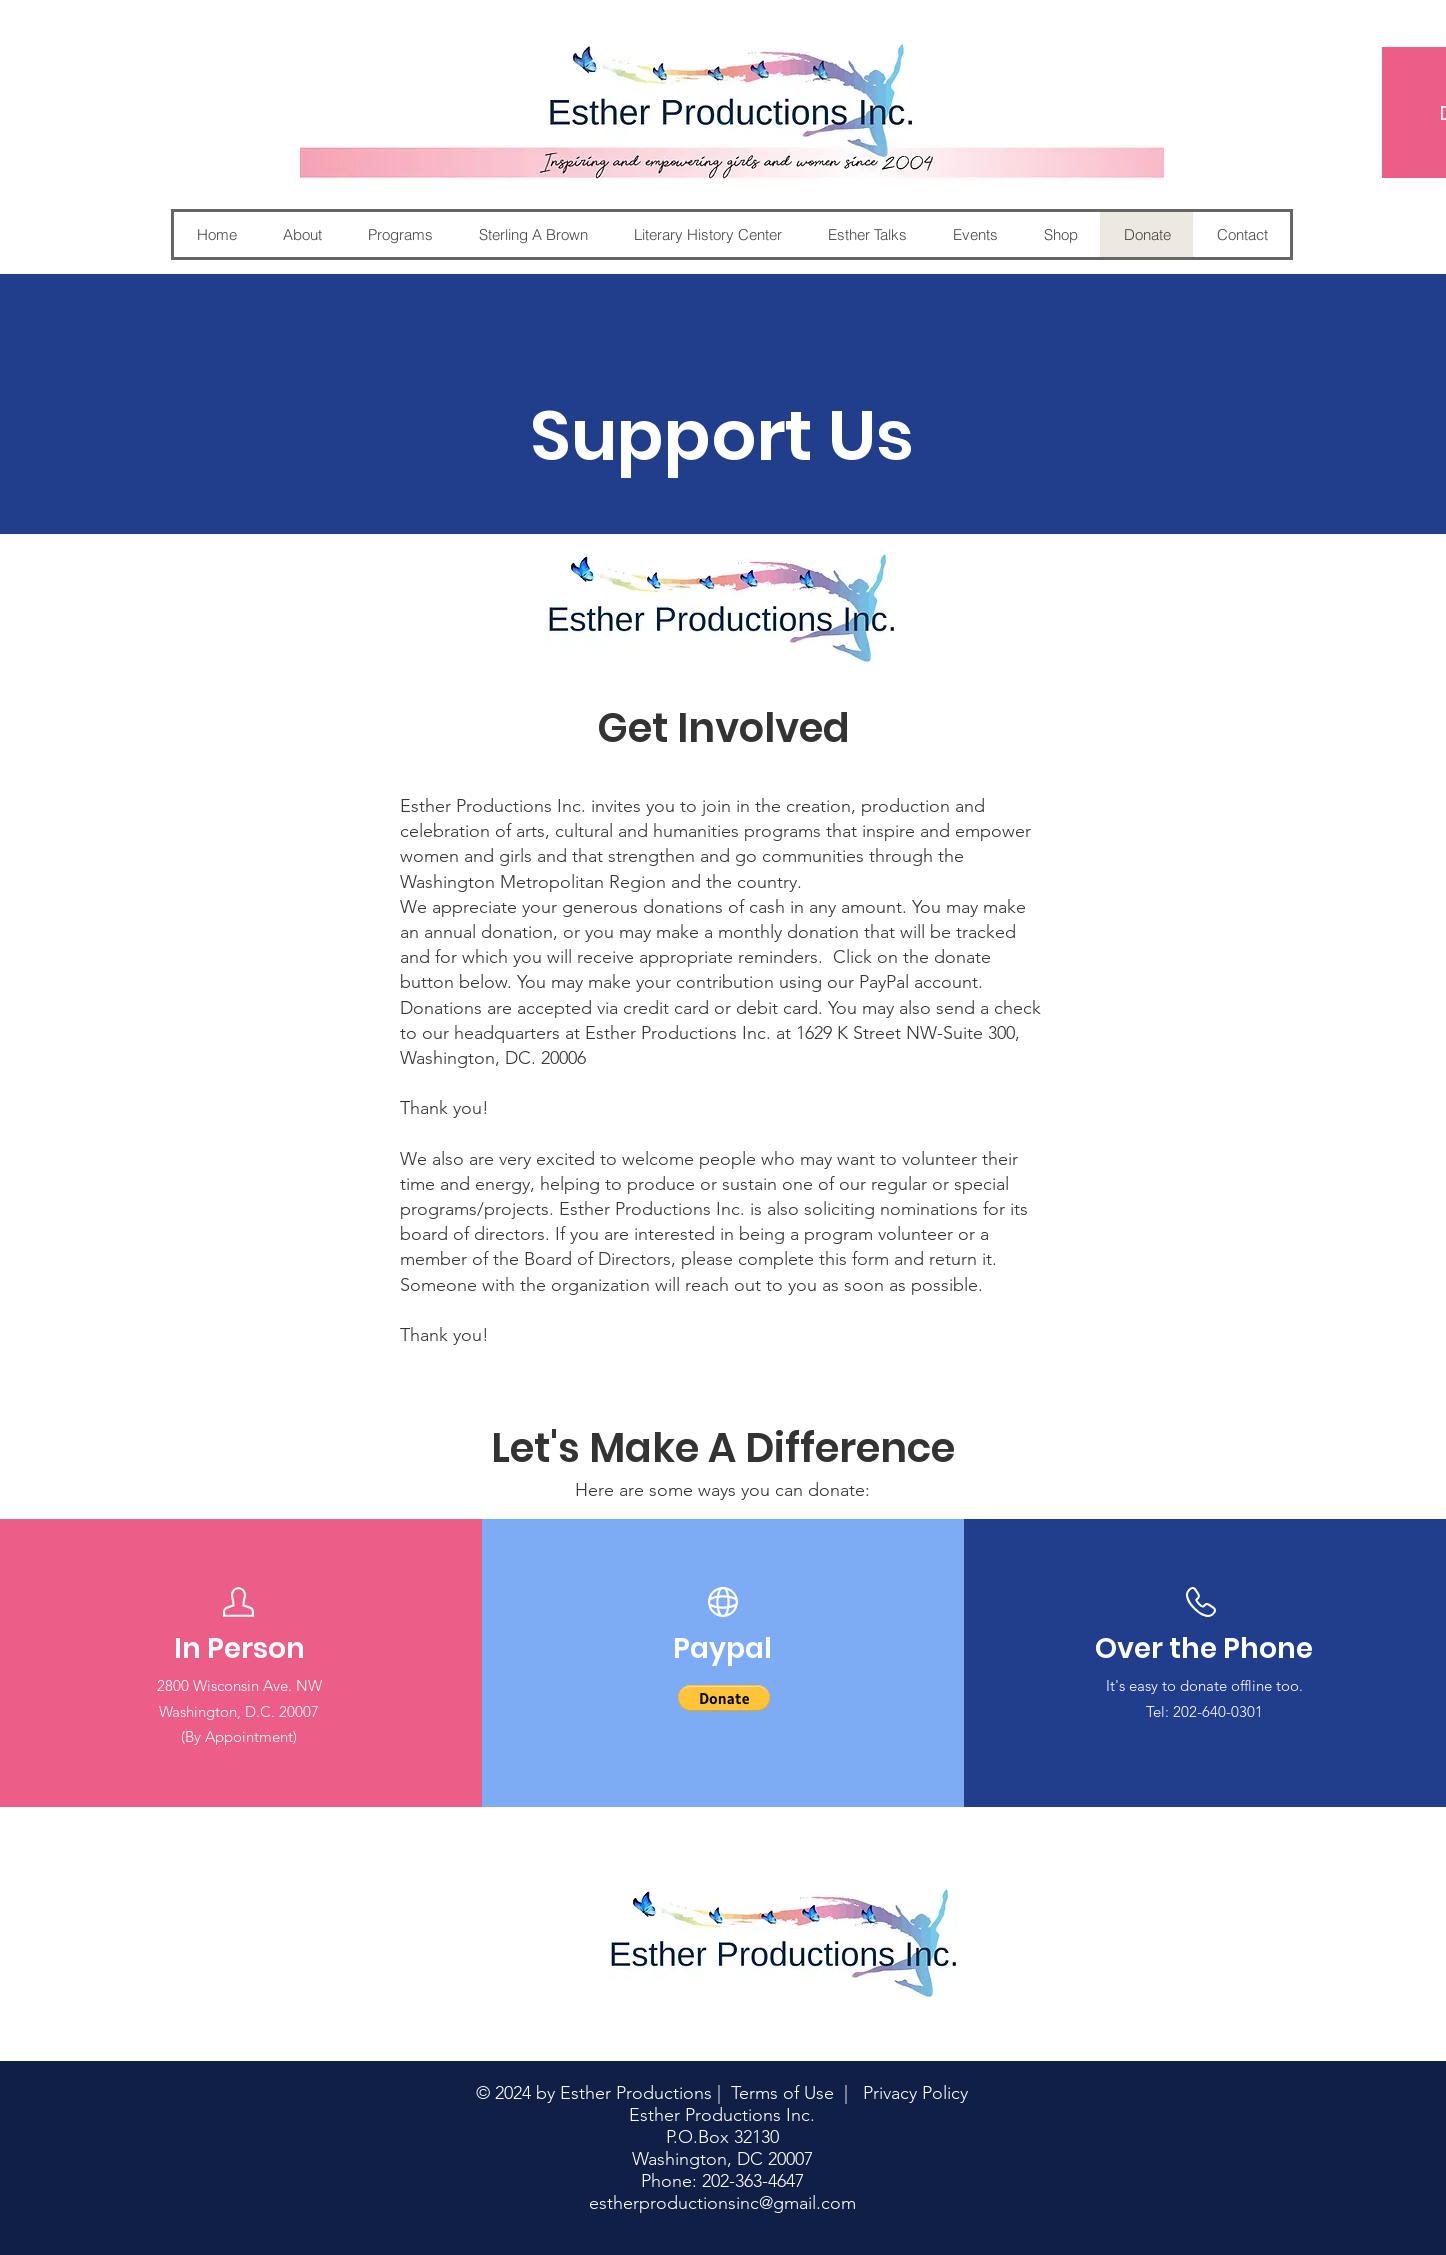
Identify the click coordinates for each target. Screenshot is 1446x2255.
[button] (724, 1698)
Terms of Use (782, 2093)
